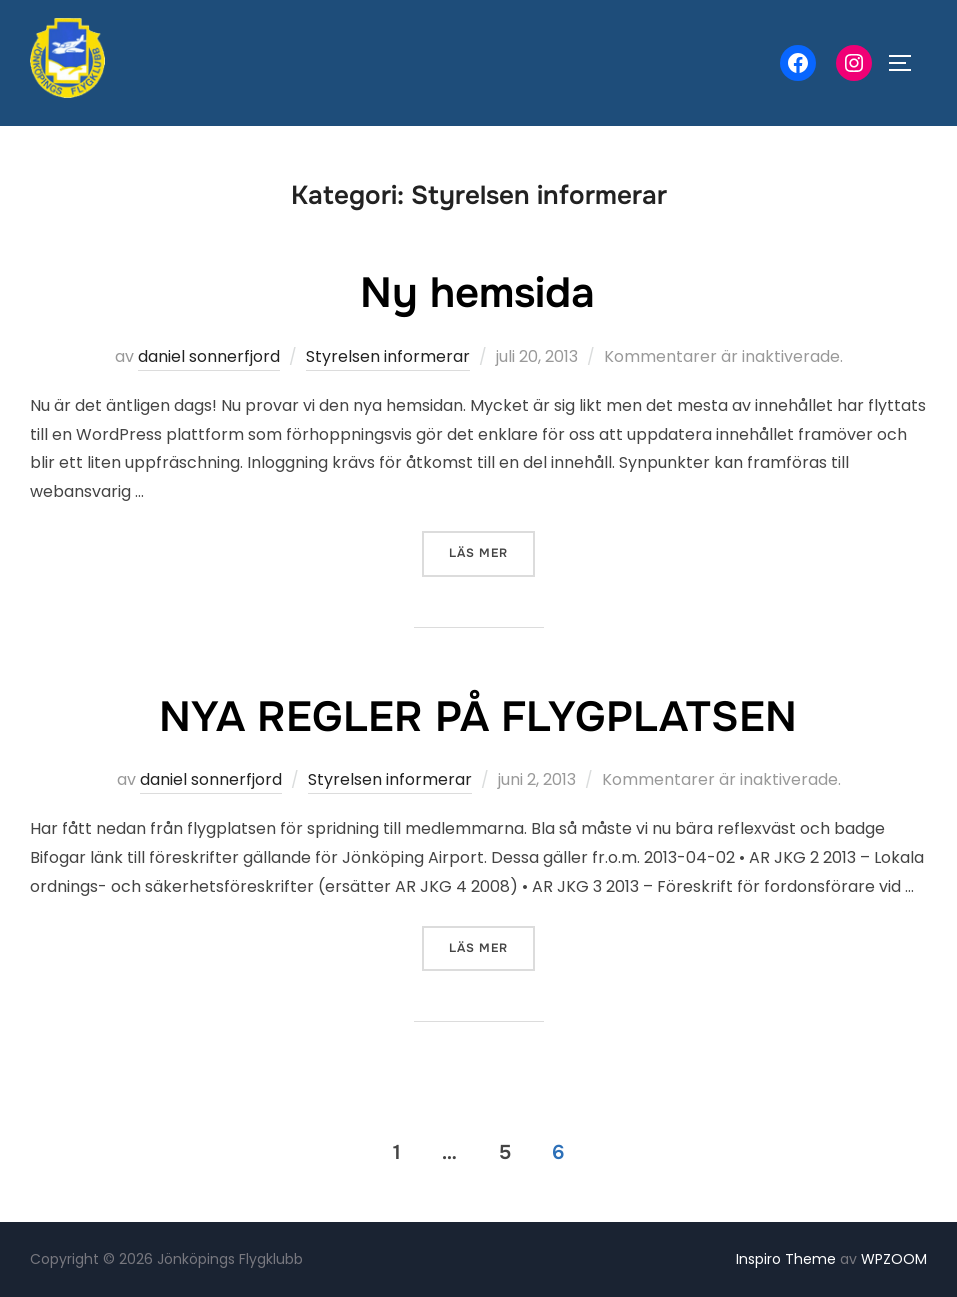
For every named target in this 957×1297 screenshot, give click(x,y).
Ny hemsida (477, 293)
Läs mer (492, 551)
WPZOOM (894, 1259)
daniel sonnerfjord (209, 356)
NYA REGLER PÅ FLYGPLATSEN (478, 717)
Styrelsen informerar (388, 356)
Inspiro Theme (786, 1259)
